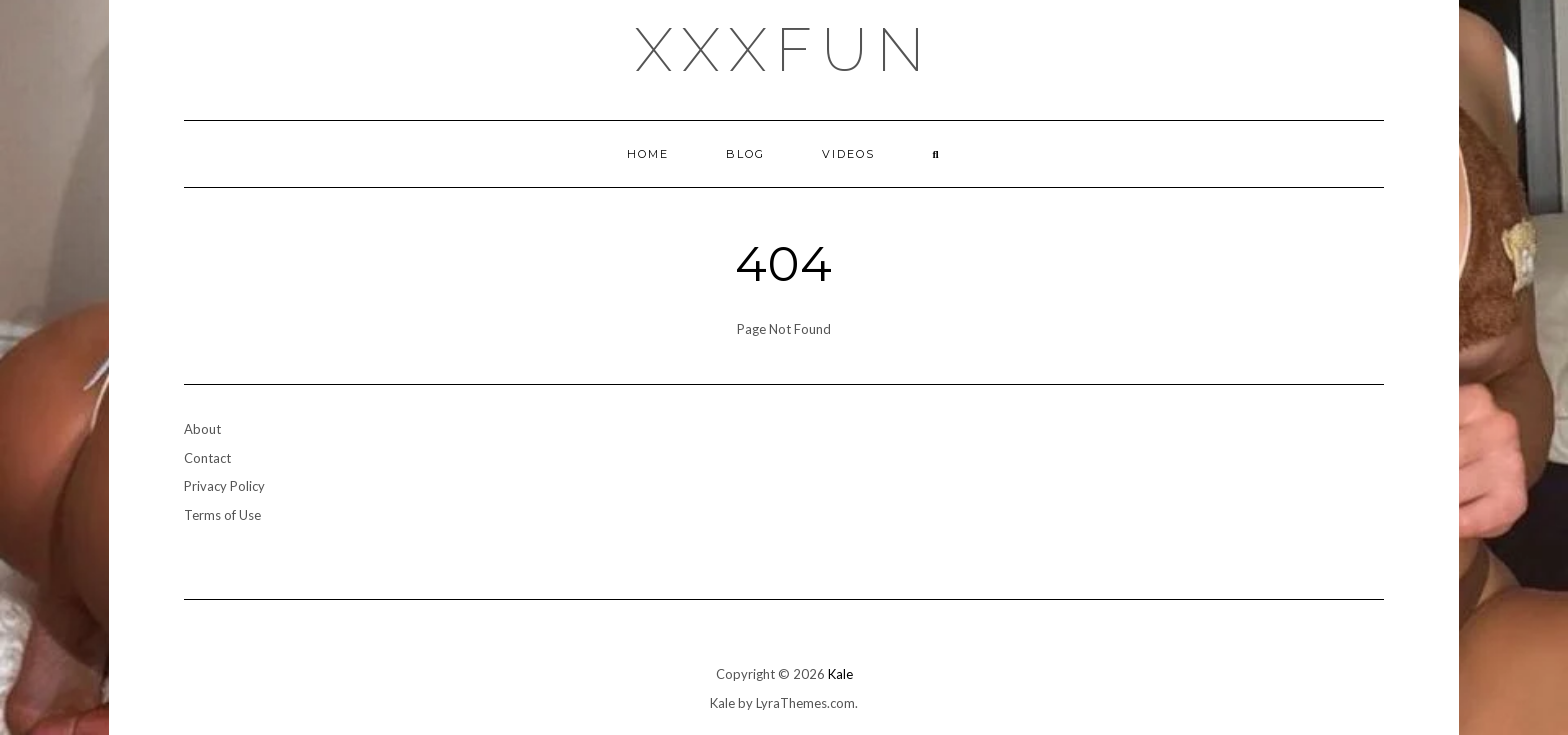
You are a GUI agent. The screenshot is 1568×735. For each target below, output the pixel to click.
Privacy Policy (224, 486)
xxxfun (784, 50)
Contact (207, 458)
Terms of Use (222, 515)
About (202, 429)
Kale (840, 674)
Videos (848, 154)
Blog (745, 154)
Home (648, 154)
